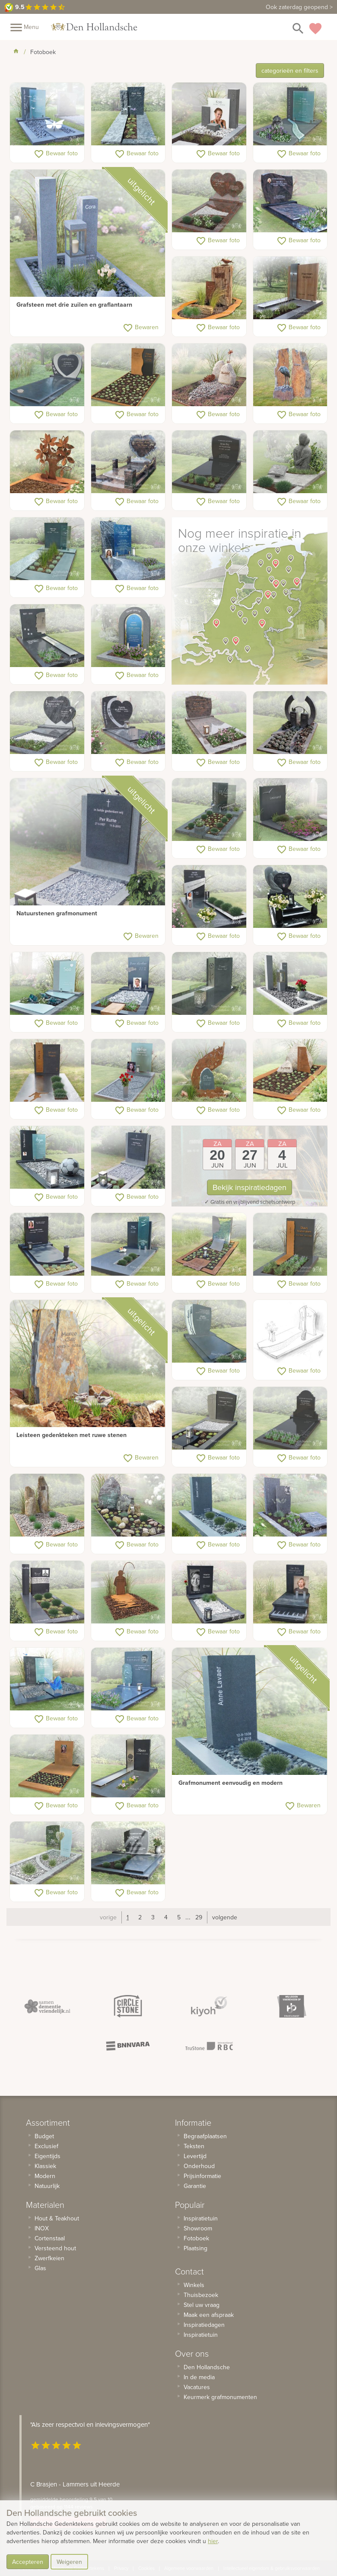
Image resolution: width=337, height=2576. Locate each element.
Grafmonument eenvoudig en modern (230, 1782)
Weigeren (69, 2561)
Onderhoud (199, 2166)
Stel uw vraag (201, 2304)
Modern (45, 2176)
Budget (44, 2136)
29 (198, 1917)
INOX (42, 2228)
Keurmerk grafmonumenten (220, 2397)
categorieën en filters (289, 70)
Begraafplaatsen (205, 2136)
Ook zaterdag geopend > (299, 7)
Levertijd (195, 2156)
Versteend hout (55, 2248)
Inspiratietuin (201, 2218)
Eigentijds (47, 2156)
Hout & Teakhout (57, 2218)
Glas (40, 2268)
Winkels (194, 2285)
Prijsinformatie (202, 2176)
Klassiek (45, 2166)
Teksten (194, 2146)
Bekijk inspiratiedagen (249, 1187)
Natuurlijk (47, 2185)
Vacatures (197, 2387)
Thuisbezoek (201, 2294)
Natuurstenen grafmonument (56, 913)
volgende (224, 1917)
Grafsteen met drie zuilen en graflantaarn (74, 304)
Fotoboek (196, 2238)
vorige (108, 1917)
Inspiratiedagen (204, 2324)
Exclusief (46, 2146)
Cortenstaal (50, 2238)
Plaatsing (195, 2248)
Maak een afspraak (209, 2314)
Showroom (198, 2228)
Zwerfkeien (49, 2258)
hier (213, 2541)
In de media (199, 2377)
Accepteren (27, 2561)
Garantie (195, 2185)
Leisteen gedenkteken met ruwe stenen (71, 1435)
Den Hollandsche (207, 2367)
